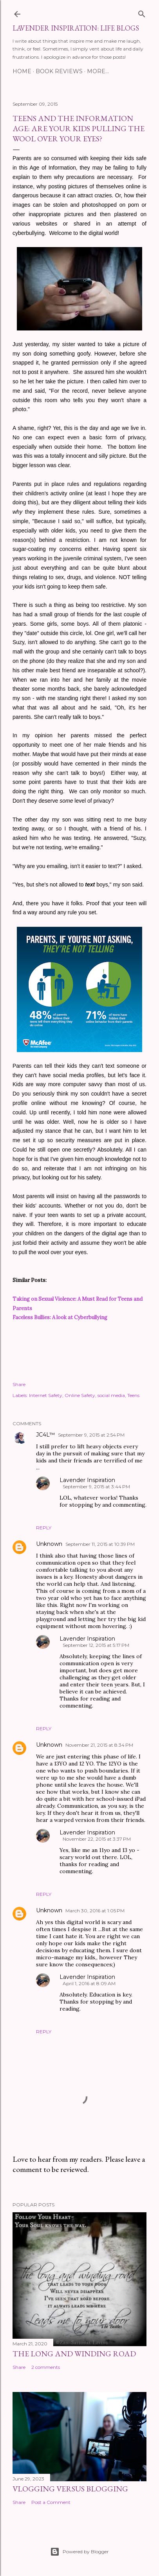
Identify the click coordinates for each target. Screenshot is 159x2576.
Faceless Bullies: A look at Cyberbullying (60, 1317)
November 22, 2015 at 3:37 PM (97, 1839)
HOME (22, 71)
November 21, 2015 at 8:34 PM (99, 1745)
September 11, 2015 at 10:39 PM (100, 1544)
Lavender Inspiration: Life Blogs (76, 27)
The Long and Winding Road (74, 2354)
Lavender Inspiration (87, 1480)
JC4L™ (45, 1434)
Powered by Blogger (79, 2551)
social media (111, 1395)
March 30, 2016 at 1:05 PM (95, 1910)
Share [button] (19, 1384)
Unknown (49, 1543)
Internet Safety (45, 1395)
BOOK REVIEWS (59, 71)
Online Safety (80, 1395)
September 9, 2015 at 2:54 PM (91, 1435)
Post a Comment (50, 2502)
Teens (133, 1395)
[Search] (141, 12)
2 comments (45, 2367)
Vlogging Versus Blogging (70, 2489)
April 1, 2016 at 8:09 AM (89, 1983)
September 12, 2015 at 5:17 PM (96, 1645)
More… (98, 71)
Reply (43, 1528)
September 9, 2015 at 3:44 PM (96, 1486)
